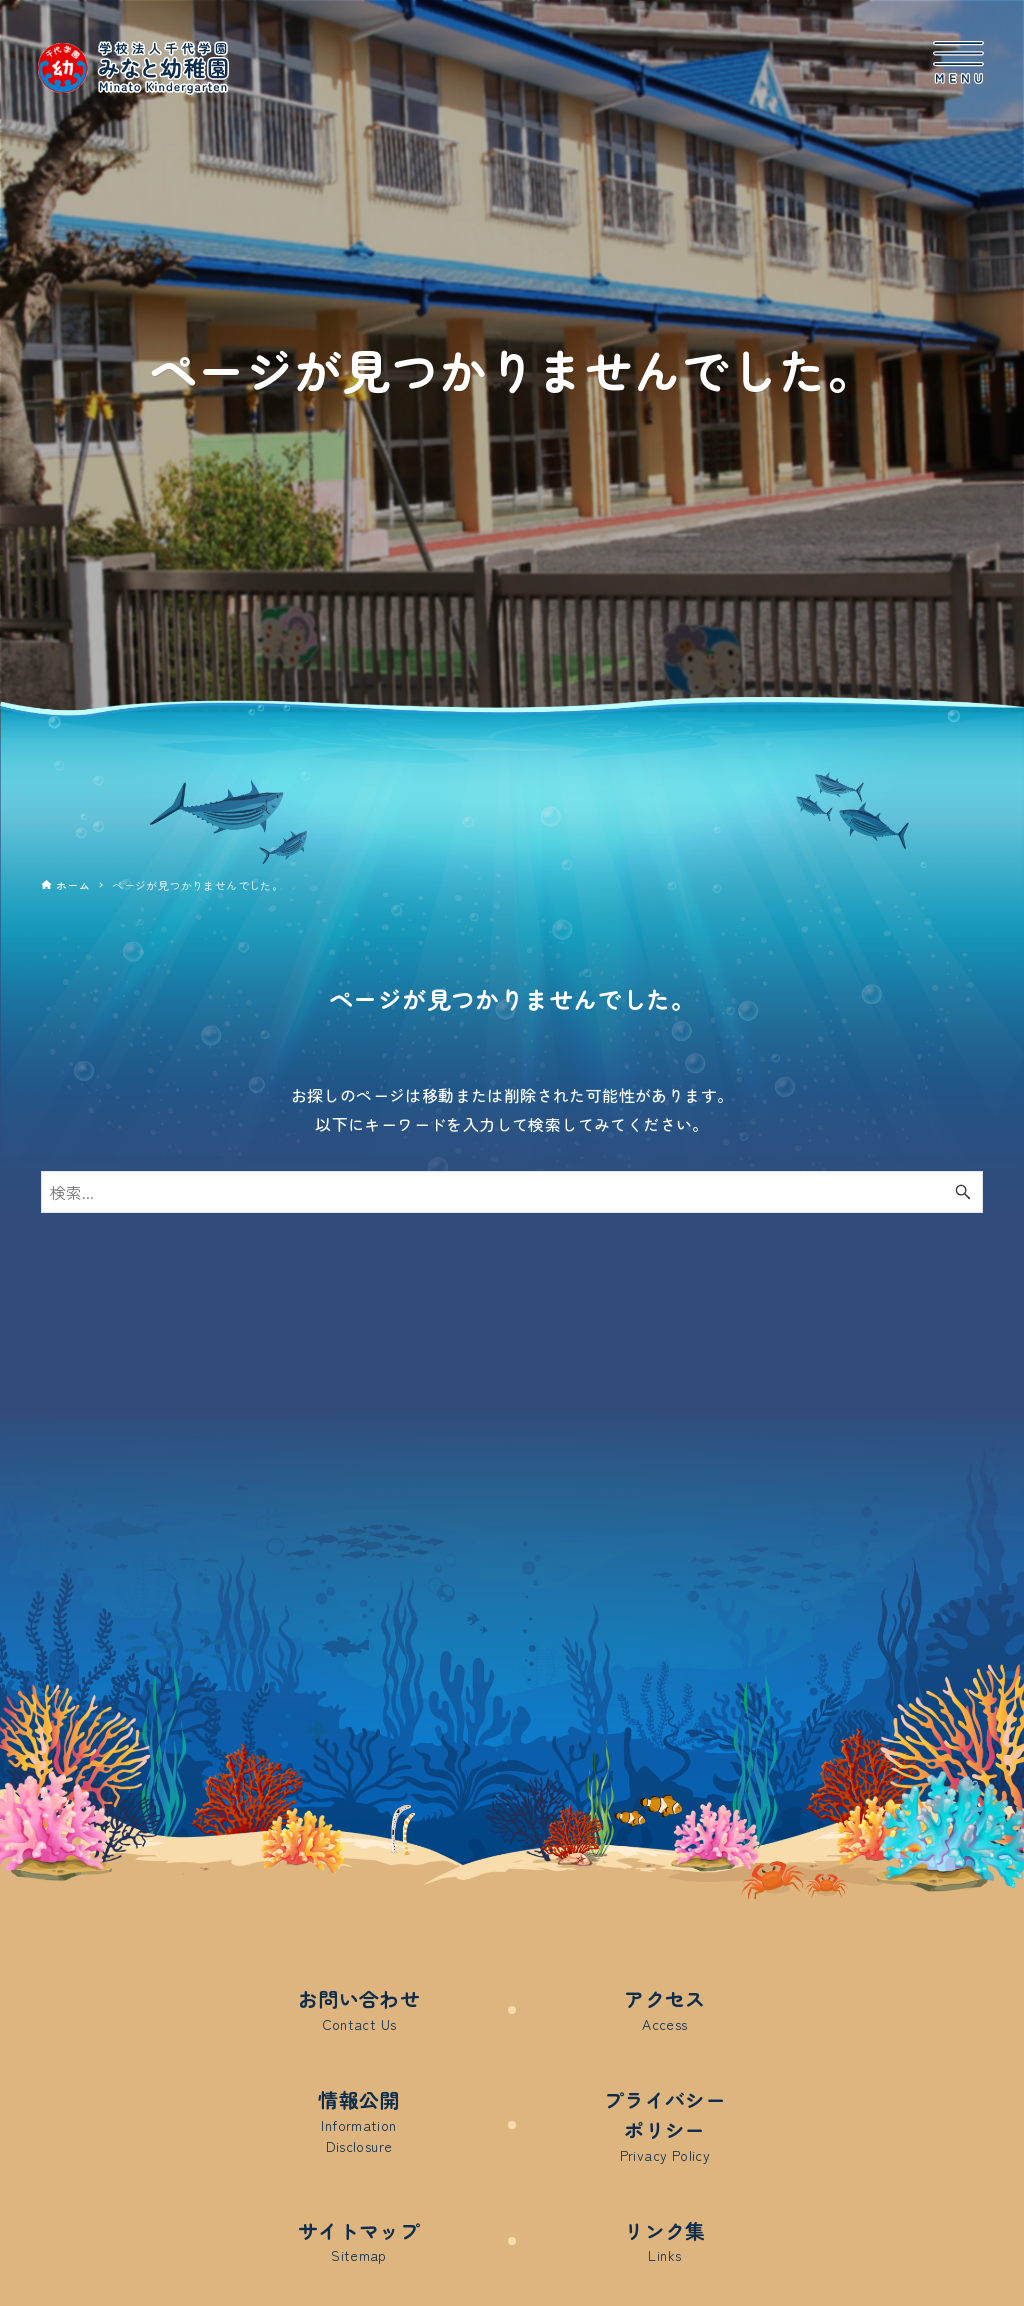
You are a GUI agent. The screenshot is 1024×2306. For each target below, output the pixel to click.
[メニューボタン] (958, 62)
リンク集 (665, 2241)
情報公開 (359, 2121)
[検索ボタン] (963, 1192)
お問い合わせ (359, 2009)
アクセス (665, 2009)
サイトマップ (359, 2241)
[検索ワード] (512, 1192)
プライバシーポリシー (665, 2125)
